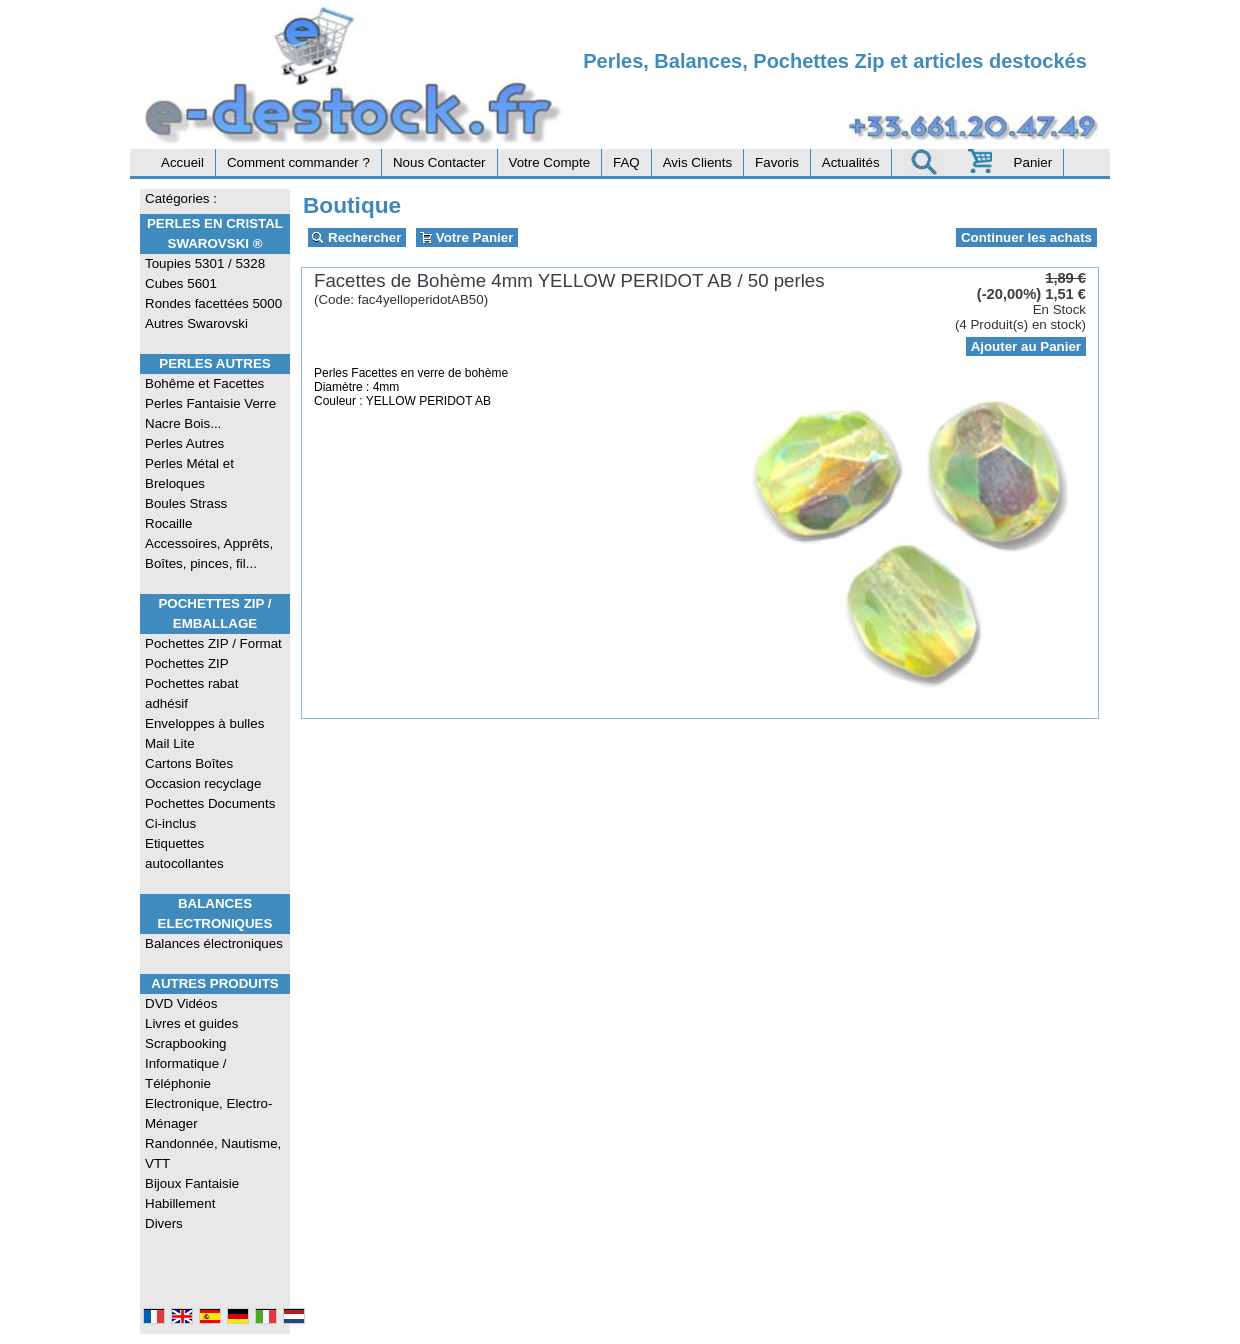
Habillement (180, 1203)
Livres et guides (191, 1023)
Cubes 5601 (181, 283)
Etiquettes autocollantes (184, 853)
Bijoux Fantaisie (192, 1183)
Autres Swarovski (196, 323)
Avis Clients (697, 162)
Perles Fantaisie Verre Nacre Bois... (210, 413)
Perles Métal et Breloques (189, 473)
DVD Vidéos (181, 1003)
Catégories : (181, 198)
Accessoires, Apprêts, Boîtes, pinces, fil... (209, 553)
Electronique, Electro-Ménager (208, 1113)
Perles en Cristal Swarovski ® (215, 233)
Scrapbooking (186, 1043)
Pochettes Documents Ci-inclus (210, 813)
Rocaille (168, 523)
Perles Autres (214, 363)
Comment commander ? (298, 162)
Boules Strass (186, 503)
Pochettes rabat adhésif (191, 693)
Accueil (182, 162)
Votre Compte (550, 162)
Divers (164, 1223)
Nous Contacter (439, 162)
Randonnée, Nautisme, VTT (213, 1153)
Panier (1033, 162)
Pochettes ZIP (187, 663)
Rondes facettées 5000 (213, 303)
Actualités (851, 162)
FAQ (626, 162)
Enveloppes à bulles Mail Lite (204, 733)
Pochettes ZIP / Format (213, 643)
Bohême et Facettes (204, 383)
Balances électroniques (214, 943)
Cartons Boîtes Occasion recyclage (203, 773)
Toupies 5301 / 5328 (205, 263)
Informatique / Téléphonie (186, 1073)
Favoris (777, 162)
